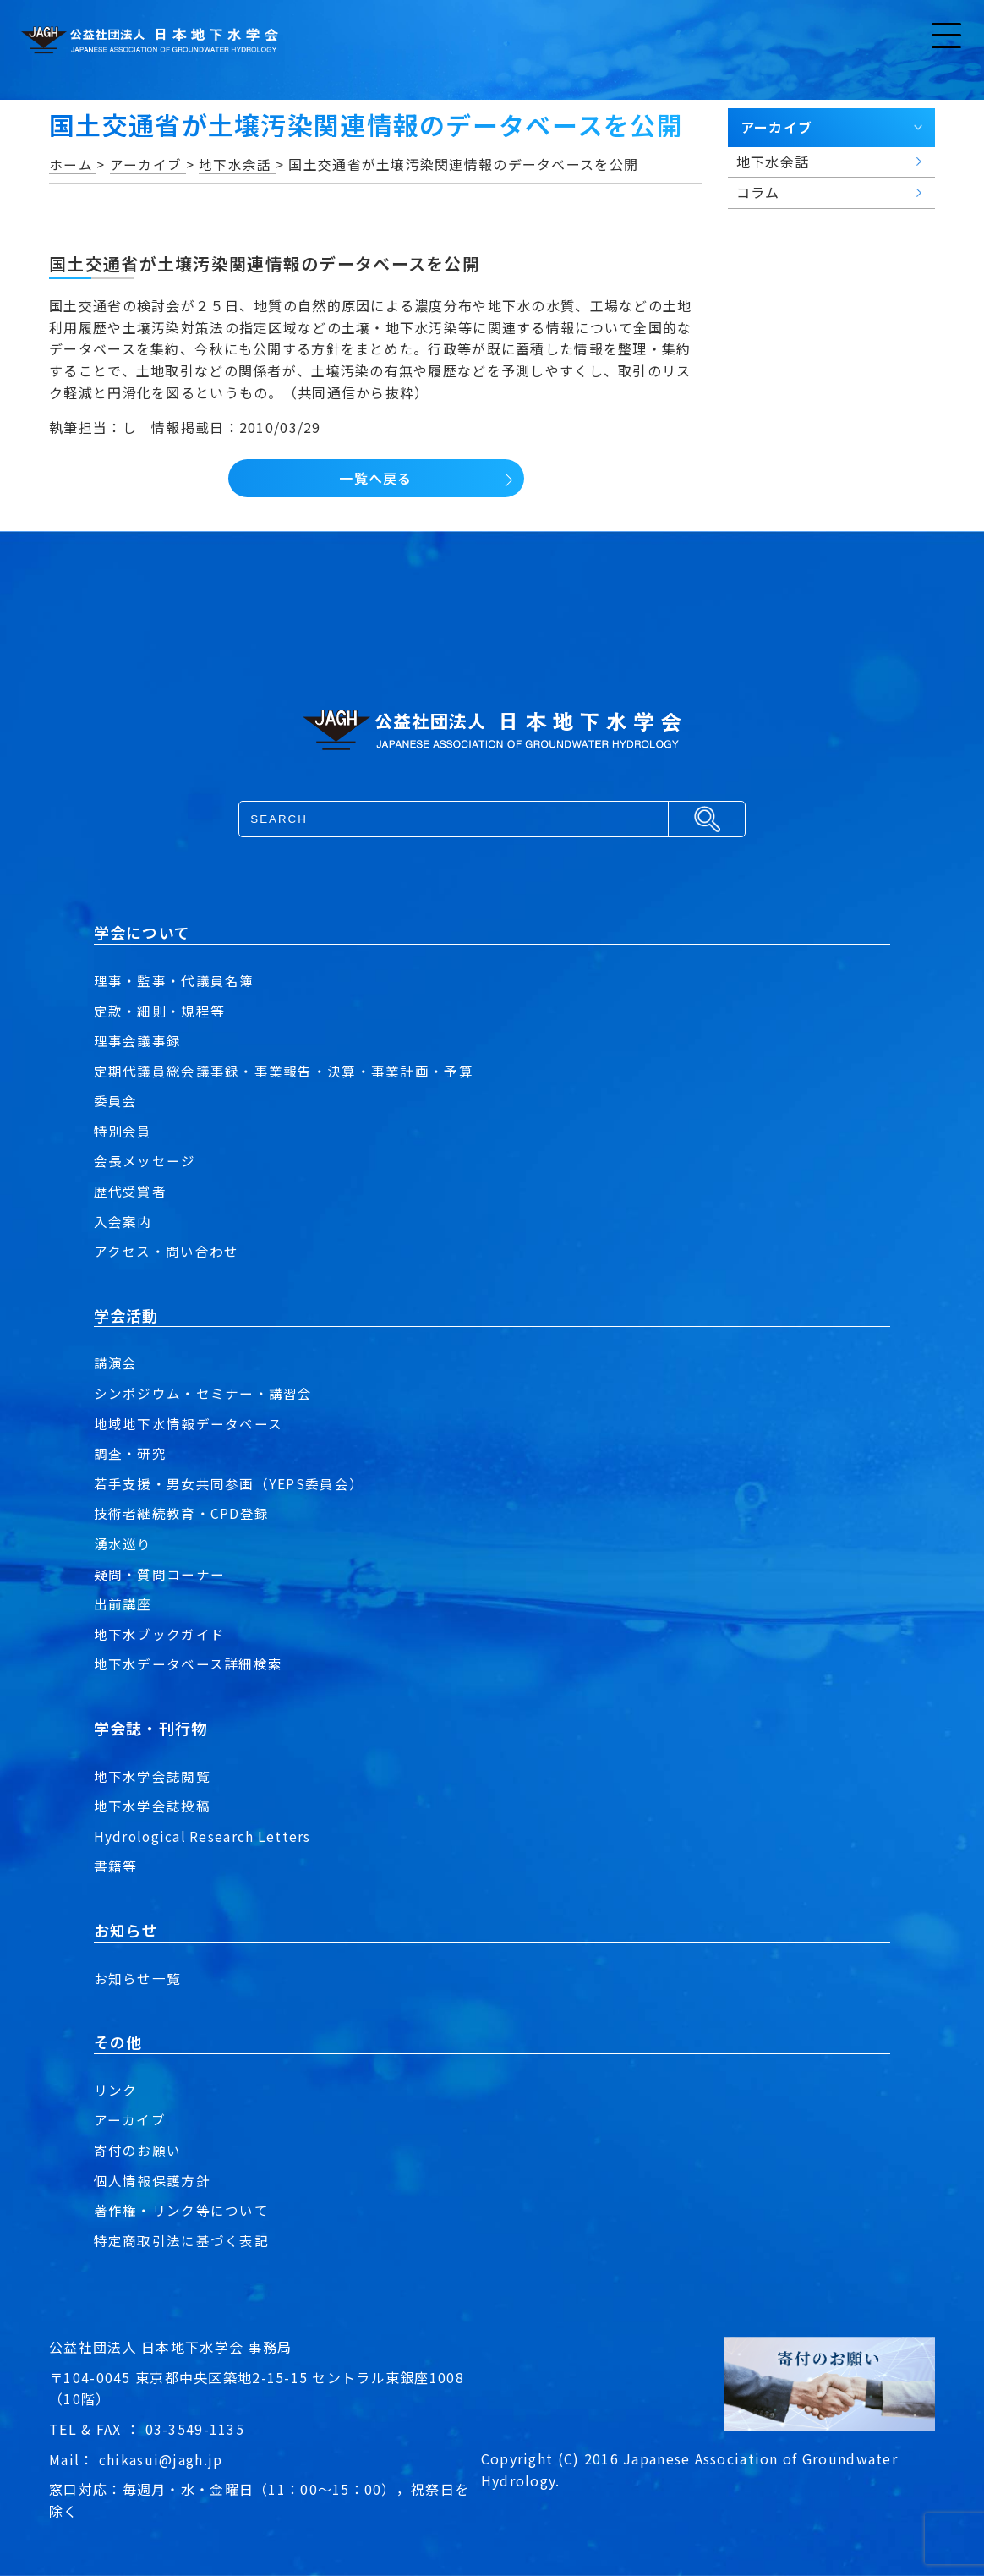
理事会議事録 (138, 1040)
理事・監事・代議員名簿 (174, 980)
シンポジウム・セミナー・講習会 (203, 1393)
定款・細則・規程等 (160, 1010)
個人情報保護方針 (152, 2180)
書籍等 (116, 1865)
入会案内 (123, 1221)
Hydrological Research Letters (204, 1836)
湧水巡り (123, 1543)
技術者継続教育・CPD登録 (182, 1513)
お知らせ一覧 (138, 1978)
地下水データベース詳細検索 (188, 1663)
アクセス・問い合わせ (166, 1251)
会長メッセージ (145, 1160)
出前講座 (123, 1603)
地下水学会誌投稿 (152, 1805)
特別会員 (123, 1131)
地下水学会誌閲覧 (152, 1776)
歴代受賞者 (130, 1191)
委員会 (116, 1100)
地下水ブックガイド (160, 1634)
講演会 (116, 1362)
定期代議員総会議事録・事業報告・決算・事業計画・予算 (283, 1071)
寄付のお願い (138, 2150)
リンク (116, 2090)
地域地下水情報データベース (188, 1423)
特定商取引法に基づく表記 (181, 2240)
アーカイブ (130, 2119)
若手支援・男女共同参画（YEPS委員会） (229, 1483)
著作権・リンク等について (181, 2210)
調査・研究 (130, 1453)
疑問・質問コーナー (160, 1574)
